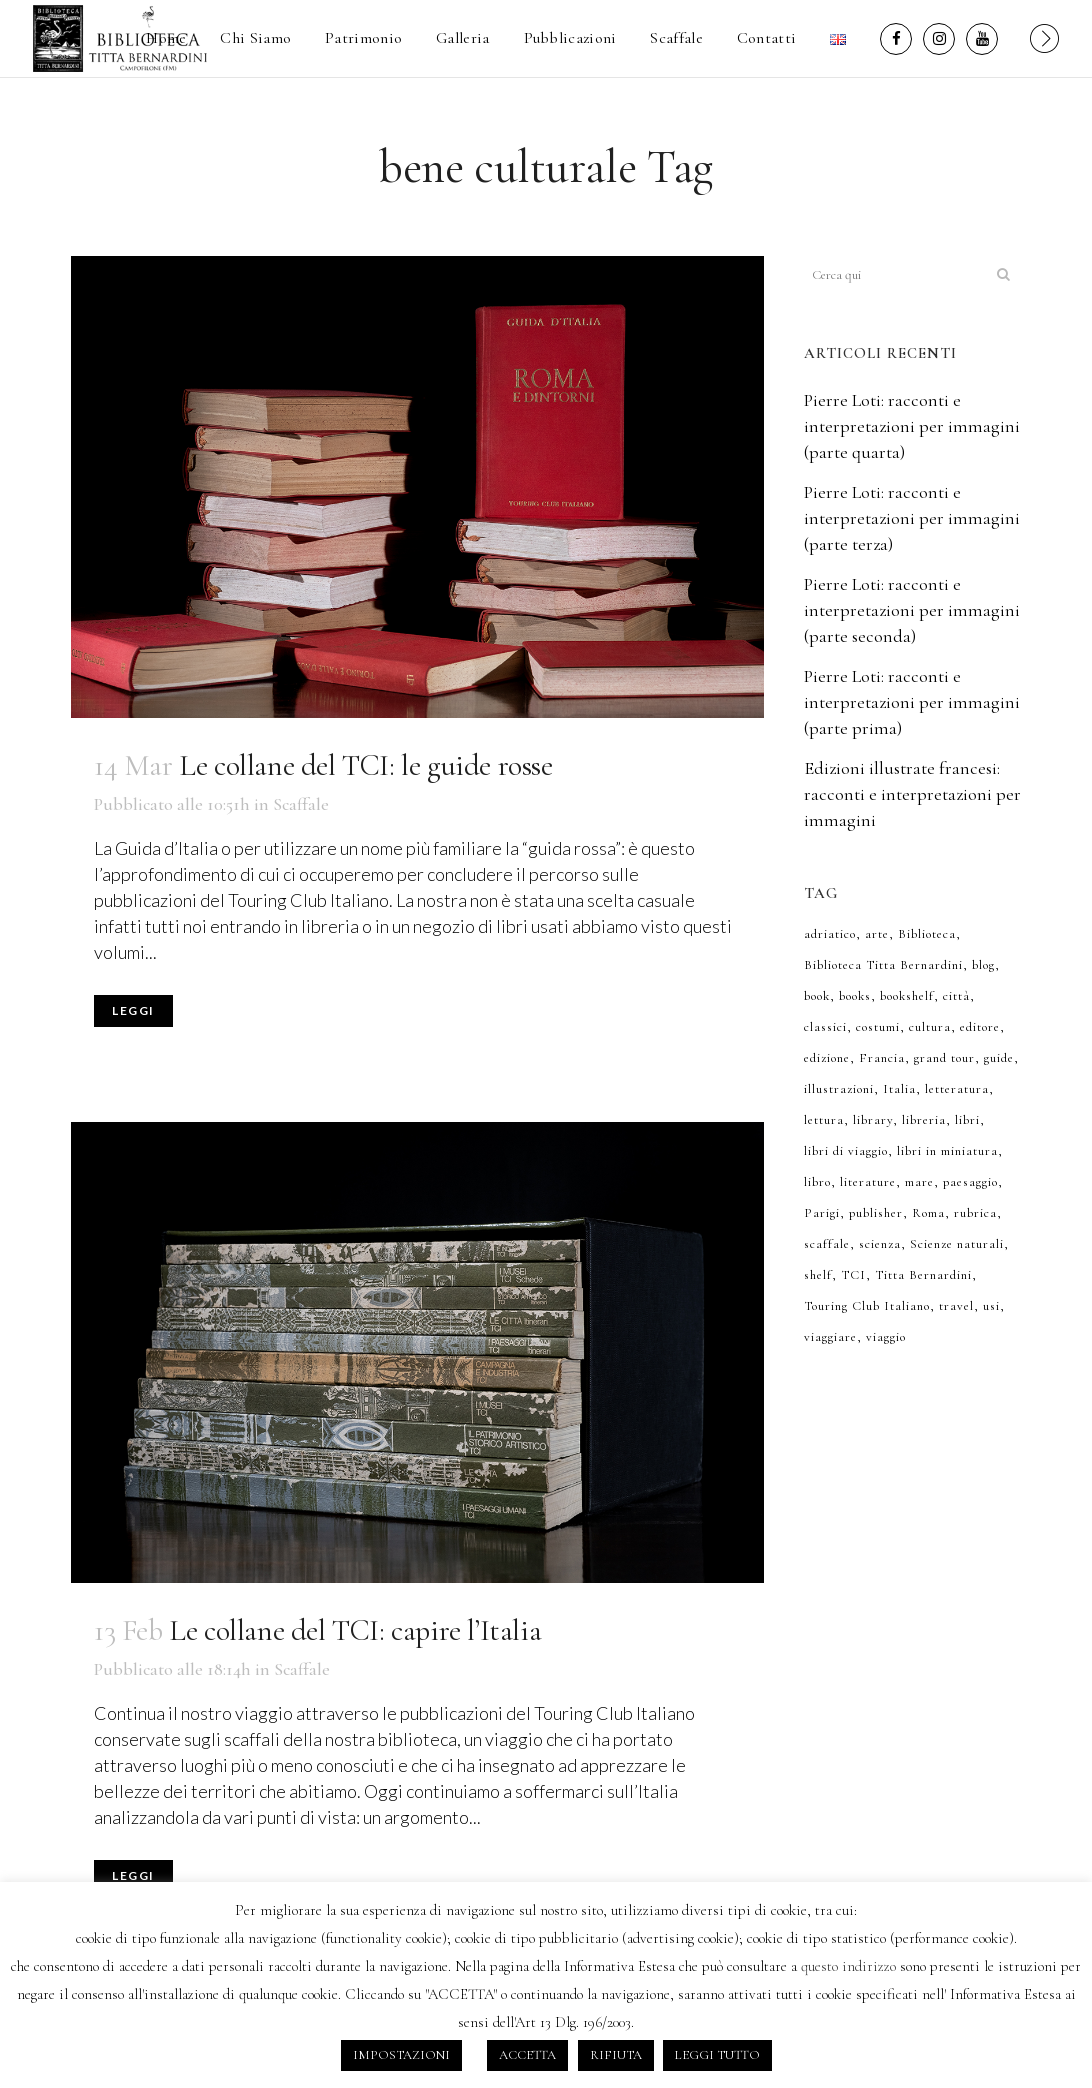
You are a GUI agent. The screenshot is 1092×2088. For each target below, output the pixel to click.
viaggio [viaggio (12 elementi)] (886, 1337)
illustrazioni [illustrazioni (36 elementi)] (839, 1089)
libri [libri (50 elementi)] (967, 1120)
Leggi (133, 1010)
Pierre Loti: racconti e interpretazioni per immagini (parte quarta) (912, 426)
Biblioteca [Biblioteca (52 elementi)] (927, 934)
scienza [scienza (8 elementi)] (880, 1244)
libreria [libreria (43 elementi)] (924, 1120)
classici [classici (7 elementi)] (825, 1027)
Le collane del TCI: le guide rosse (365, 765)
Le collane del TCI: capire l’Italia (355, 1630)
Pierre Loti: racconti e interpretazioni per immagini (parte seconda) (912, 610)
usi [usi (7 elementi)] (991, 1306)
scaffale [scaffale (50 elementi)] (827, 1244)
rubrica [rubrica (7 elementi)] (975, 1213)
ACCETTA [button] (527, 2055)
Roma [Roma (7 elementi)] (928, 1213)
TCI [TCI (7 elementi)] (853, 1275)
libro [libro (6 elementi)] (817, 1182)
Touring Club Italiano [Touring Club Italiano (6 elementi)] (867, 1306)
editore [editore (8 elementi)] (980, 1027)
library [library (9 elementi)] (873, 1120)
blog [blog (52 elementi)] (983, 965)
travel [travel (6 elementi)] (956, 1306)
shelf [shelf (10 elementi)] (818, 1275)
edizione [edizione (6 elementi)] (827, 1058)
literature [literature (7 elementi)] (868, 1182)
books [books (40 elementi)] (855, 996)
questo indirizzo (848, 1966)
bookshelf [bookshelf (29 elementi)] (907, 996)
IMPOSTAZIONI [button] (401, 2055)
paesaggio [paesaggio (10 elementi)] (970, 1182)
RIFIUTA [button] (616, 2055)
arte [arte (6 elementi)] (877, 934)
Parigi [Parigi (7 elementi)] (822, 1213)
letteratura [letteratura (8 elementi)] (957, 1089)
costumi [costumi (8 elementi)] (878, 1027)
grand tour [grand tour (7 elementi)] (944, 1058)
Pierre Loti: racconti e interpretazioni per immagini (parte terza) (912, 518)
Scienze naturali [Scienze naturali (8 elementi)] (957, 1244)
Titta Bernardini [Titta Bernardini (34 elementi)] (923, 1275)
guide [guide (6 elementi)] (999, 1058)
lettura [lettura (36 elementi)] (824, 1120)
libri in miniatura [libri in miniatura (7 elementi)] (947, 1151)
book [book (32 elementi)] (817, 996)
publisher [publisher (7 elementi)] (876, 1213)
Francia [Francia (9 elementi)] (882, 1058)
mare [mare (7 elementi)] (919, 1182)
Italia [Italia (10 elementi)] (899, 1089)
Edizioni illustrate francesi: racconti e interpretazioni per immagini (912, 794)
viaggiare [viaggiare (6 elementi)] (830, 1337)
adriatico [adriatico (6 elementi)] (830, 934)
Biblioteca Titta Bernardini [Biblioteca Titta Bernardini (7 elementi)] (883, 965)
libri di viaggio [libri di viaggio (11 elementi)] (846, 1151)
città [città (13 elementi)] (956, 996)
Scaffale (301, 804)
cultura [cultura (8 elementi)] (930, 1027)
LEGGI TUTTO (717, 2055)
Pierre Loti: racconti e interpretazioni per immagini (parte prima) (912, 702)
